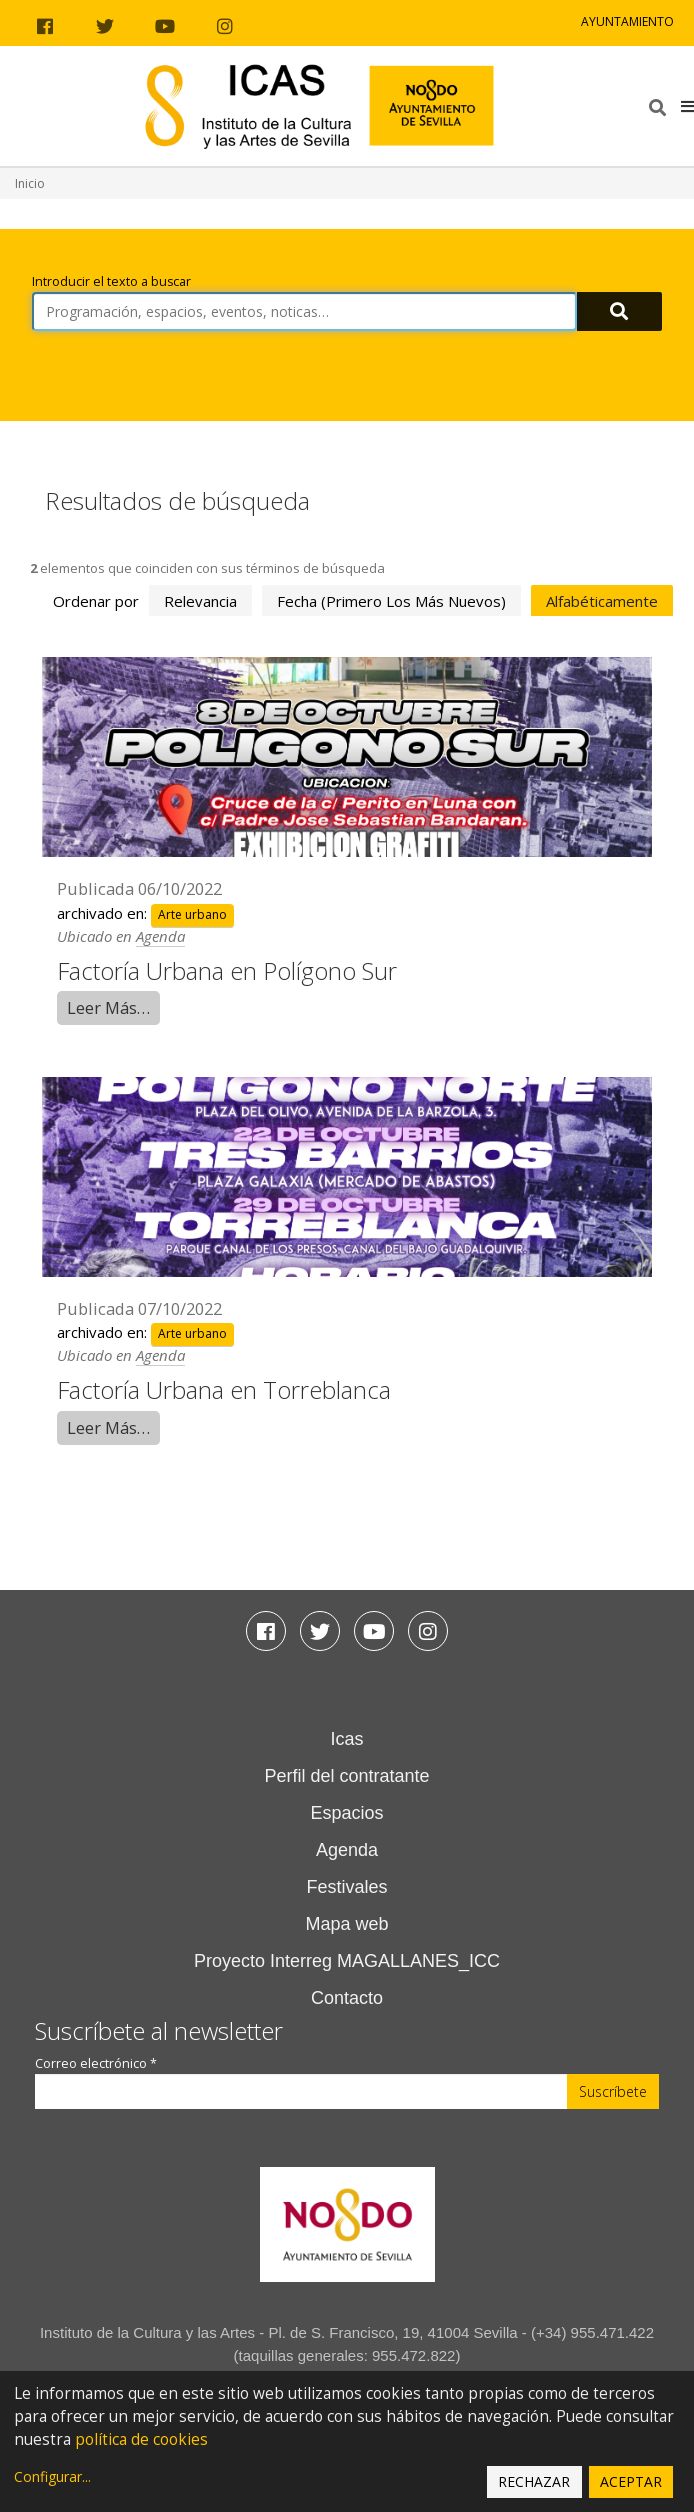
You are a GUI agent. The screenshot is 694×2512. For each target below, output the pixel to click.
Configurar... (52, 2476)
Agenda (160, 936)
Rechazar (534, 2481)
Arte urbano (192, 914)
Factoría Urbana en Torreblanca (224, 1389)
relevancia (200, 601)
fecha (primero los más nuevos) (391, 601)
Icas (346, 1739)
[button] (687, 106)
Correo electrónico (96, 2063)
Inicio (30, 183)
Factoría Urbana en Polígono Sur (227, 970)
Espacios (346, 1813)
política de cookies (141, 2439)
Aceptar (631, 2481)
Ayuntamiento (627, 21)
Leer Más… (108, 1007)
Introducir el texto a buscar (111, 281)
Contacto (347, 1998)
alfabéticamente (602, 601)
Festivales (346, 1887)
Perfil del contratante (346, 1776)
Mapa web (346, 1924)
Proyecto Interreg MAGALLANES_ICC (347, 1961)
